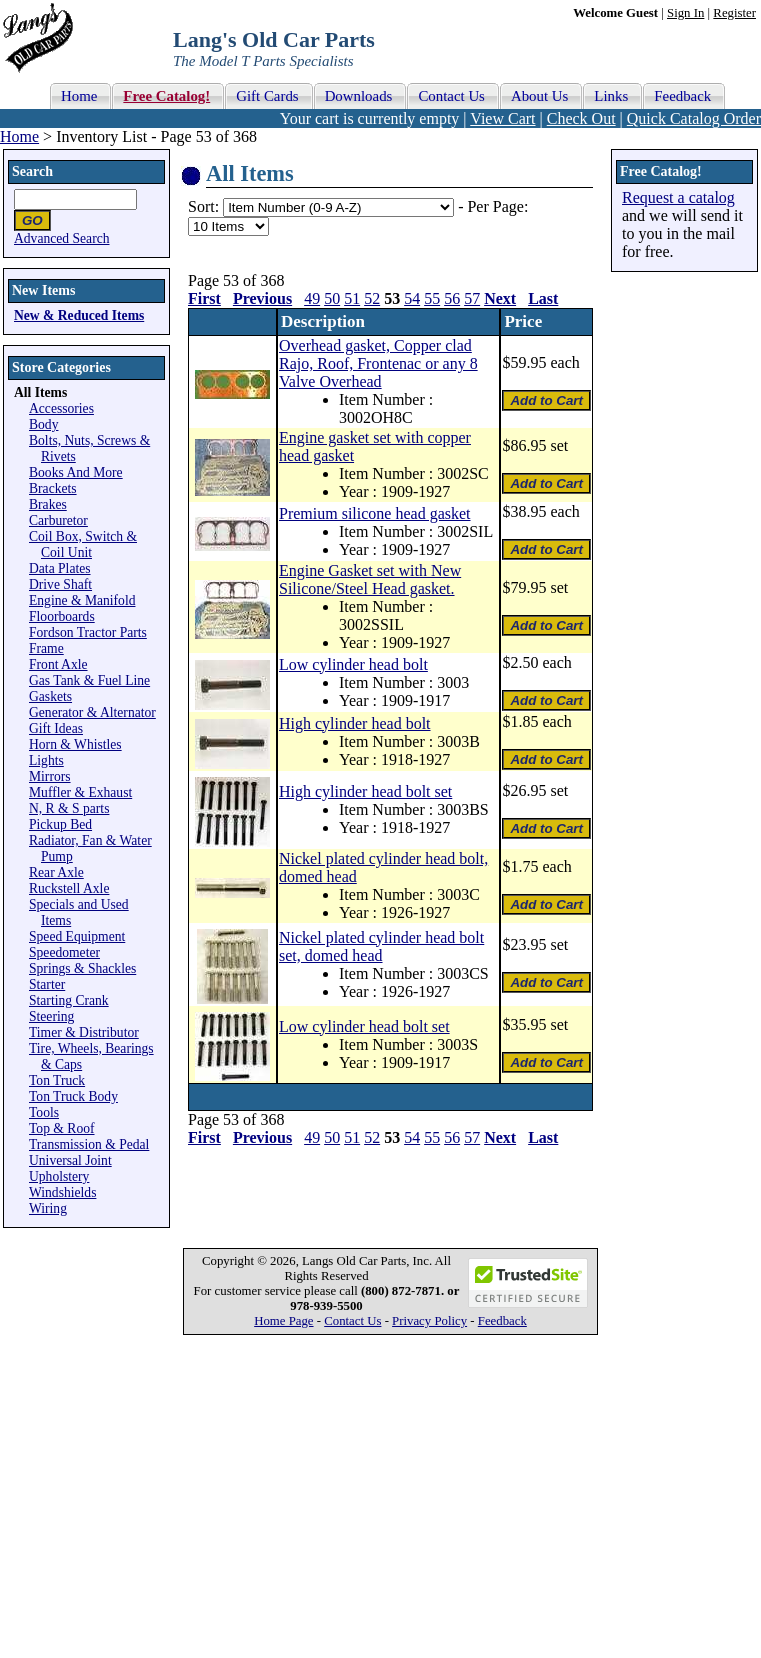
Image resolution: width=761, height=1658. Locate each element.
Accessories (61, 408)
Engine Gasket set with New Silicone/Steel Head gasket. (370, 579)
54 (412, 298)
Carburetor (58, 520)
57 (472, 298)
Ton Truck (57, 1080)
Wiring (48, 1208)
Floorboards (62, 616)
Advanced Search (62, 238)
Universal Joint (70, 1160)
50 (332, 298)
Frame (46, 648)
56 (452, 298)
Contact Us (352, 1321)
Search (32, 171)
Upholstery (59, 1176)
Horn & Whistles (75, 744)
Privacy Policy (429, 1321)
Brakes (48, 504)
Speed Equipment (77, 936)
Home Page (283, 1321)
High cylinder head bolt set (365, 791)
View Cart (502, 118)
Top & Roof (62, 1128)
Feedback (502, 1321)
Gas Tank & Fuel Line (89, 680)
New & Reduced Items (79, 315)
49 (312, 298)
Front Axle (58, 664)
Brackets (53, 488)
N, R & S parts (69, 808)
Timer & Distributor (84, 1032)
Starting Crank (69, 1000)
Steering (51, 1016)
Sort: (203, 206)
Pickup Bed (60, 824)
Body (43, 424)
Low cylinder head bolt (353, 664)
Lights (46, 760)
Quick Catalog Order (694, 118)
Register (734, 13)
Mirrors (50, 776)
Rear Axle (56, 872)
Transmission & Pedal (89, 1144)
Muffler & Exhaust (80, 792)
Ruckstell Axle (69, 888)
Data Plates (60, 568)
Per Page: (497, 206)
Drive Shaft (60, 584)
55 (432, 298)
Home (19, 136)
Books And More (76, 472)
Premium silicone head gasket (375, 513)
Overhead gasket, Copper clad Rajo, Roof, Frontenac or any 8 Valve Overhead (378, 363)
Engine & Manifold (82, 600)
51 (352, 298)
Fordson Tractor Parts (88, 632)
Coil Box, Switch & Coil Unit (83, 544)
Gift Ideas (56, 728)
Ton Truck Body (73, 1096)
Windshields (62, 1192)
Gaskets (50, 696)
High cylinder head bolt (355, 723)
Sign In (685, 13)
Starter (47, 984)
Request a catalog (678, 197)
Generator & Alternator (92, 712)
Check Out (581, 118)
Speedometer (64, 952)
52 (372, 298)
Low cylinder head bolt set (364, 1026)
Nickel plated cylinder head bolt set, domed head (381, 946)
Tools (44, 1112)
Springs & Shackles (82, 968)
